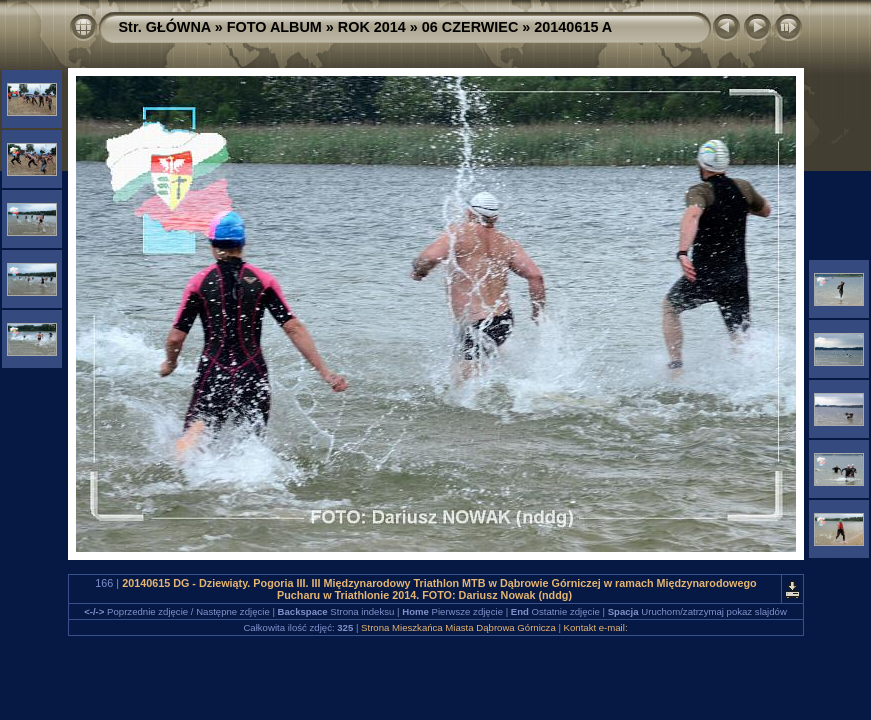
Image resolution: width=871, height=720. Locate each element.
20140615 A (573, 27)
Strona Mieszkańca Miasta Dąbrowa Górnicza (458, 627)
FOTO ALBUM (274, 27)
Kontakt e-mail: (596, 627)
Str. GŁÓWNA (165, 27)
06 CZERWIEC (470, 27)
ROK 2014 (372, 27)
